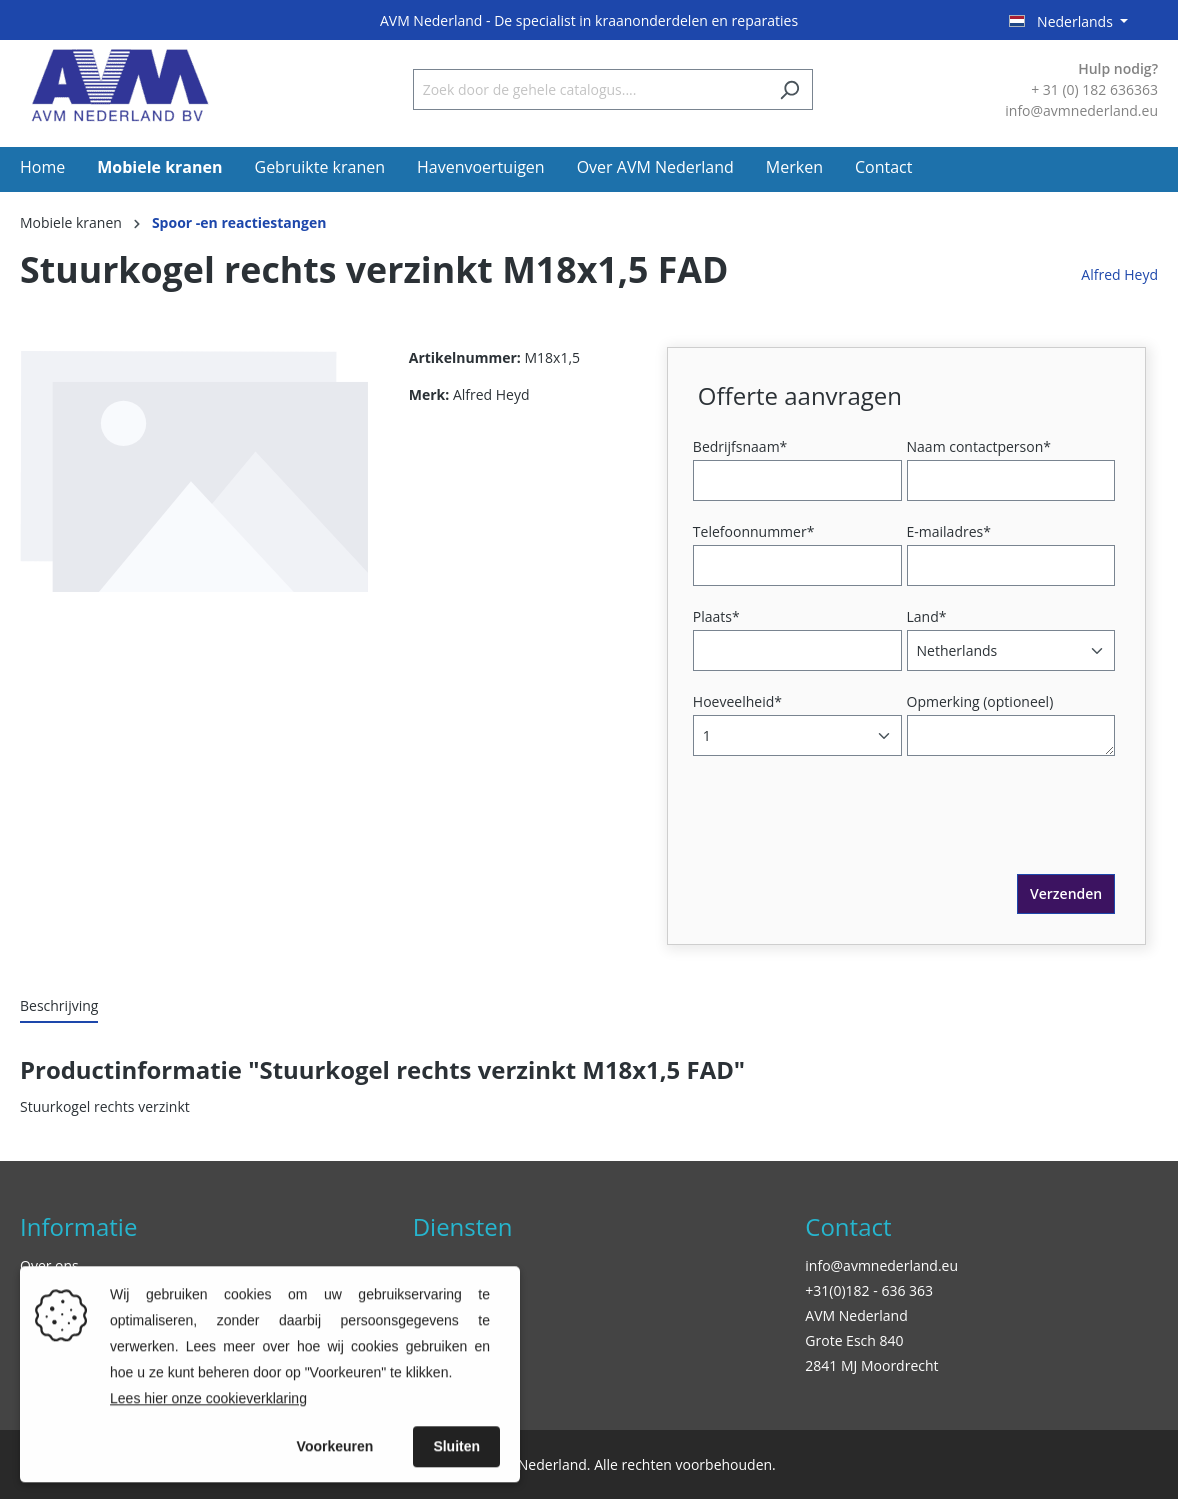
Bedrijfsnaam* (740, 446)
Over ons (49, 1265)
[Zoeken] (789, 89)
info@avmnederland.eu (881, 1265)
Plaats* (716, 616)
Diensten (463, 1226)
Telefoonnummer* (754, 531)
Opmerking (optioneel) (980, 701)
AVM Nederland (856, 1315)
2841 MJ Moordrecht (871, 1365)
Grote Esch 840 (854, 1340)
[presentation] (850, 835)
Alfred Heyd (1119, 274)
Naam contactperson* (979, 446)
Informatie (78, 1226)
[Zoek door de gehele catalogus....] (590, 89)
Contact (848, 1226)
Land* (927, 616)
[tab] (59, 1006)
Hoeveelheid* (737, 701)
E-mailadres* (949, 531)
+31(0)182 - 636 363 (869, 1290)
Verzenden (1066, 893)
